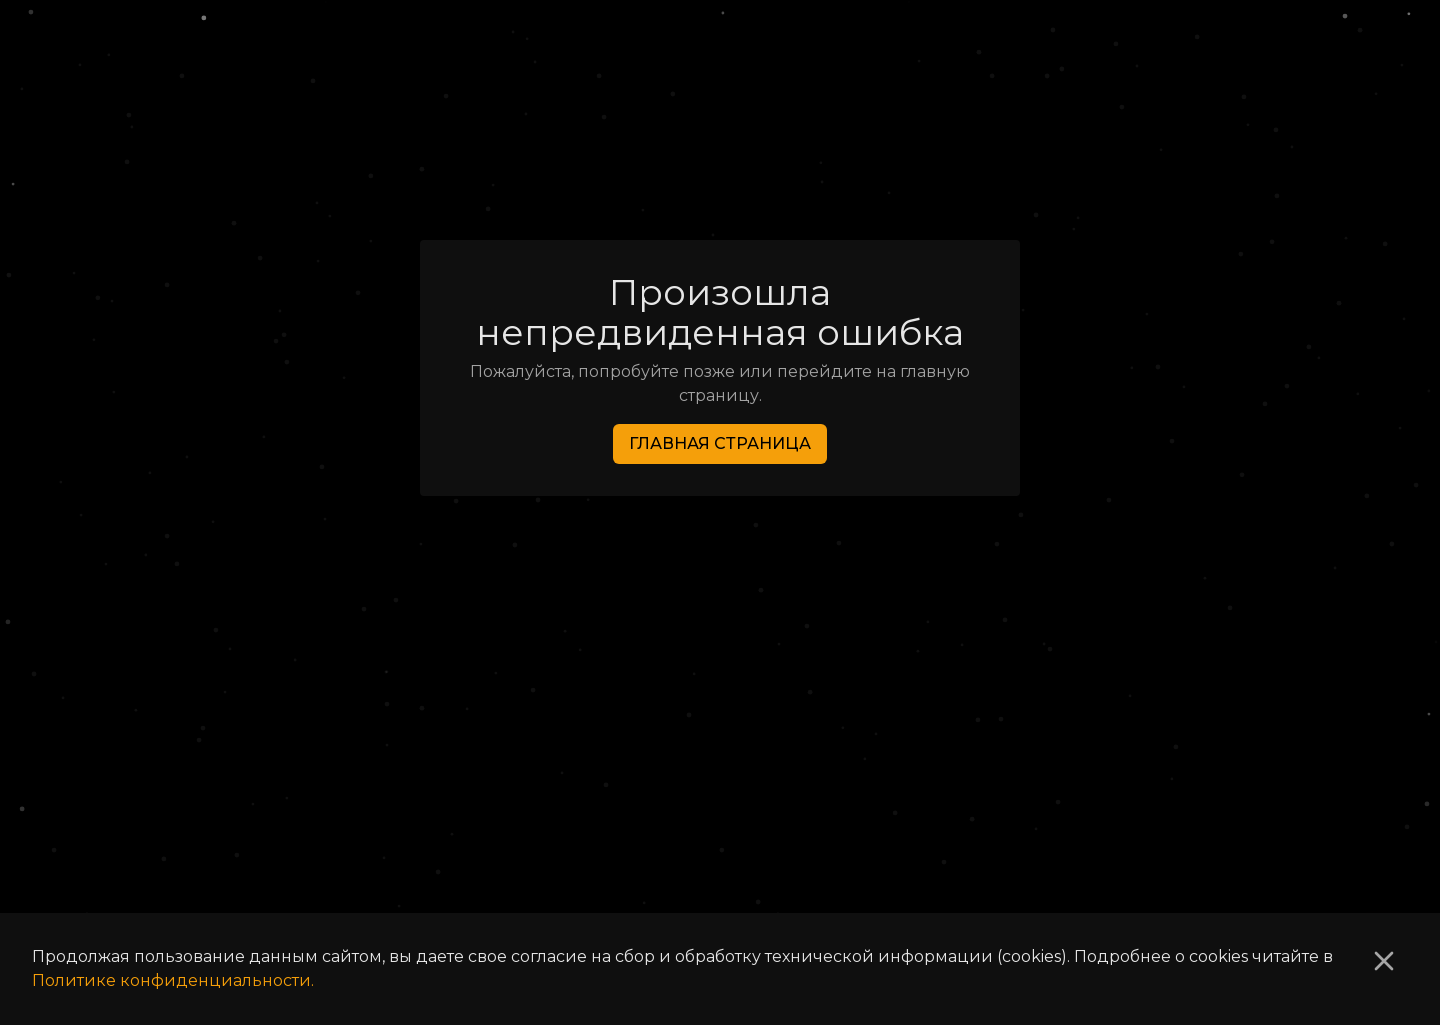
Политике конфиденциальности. (173, 980)
